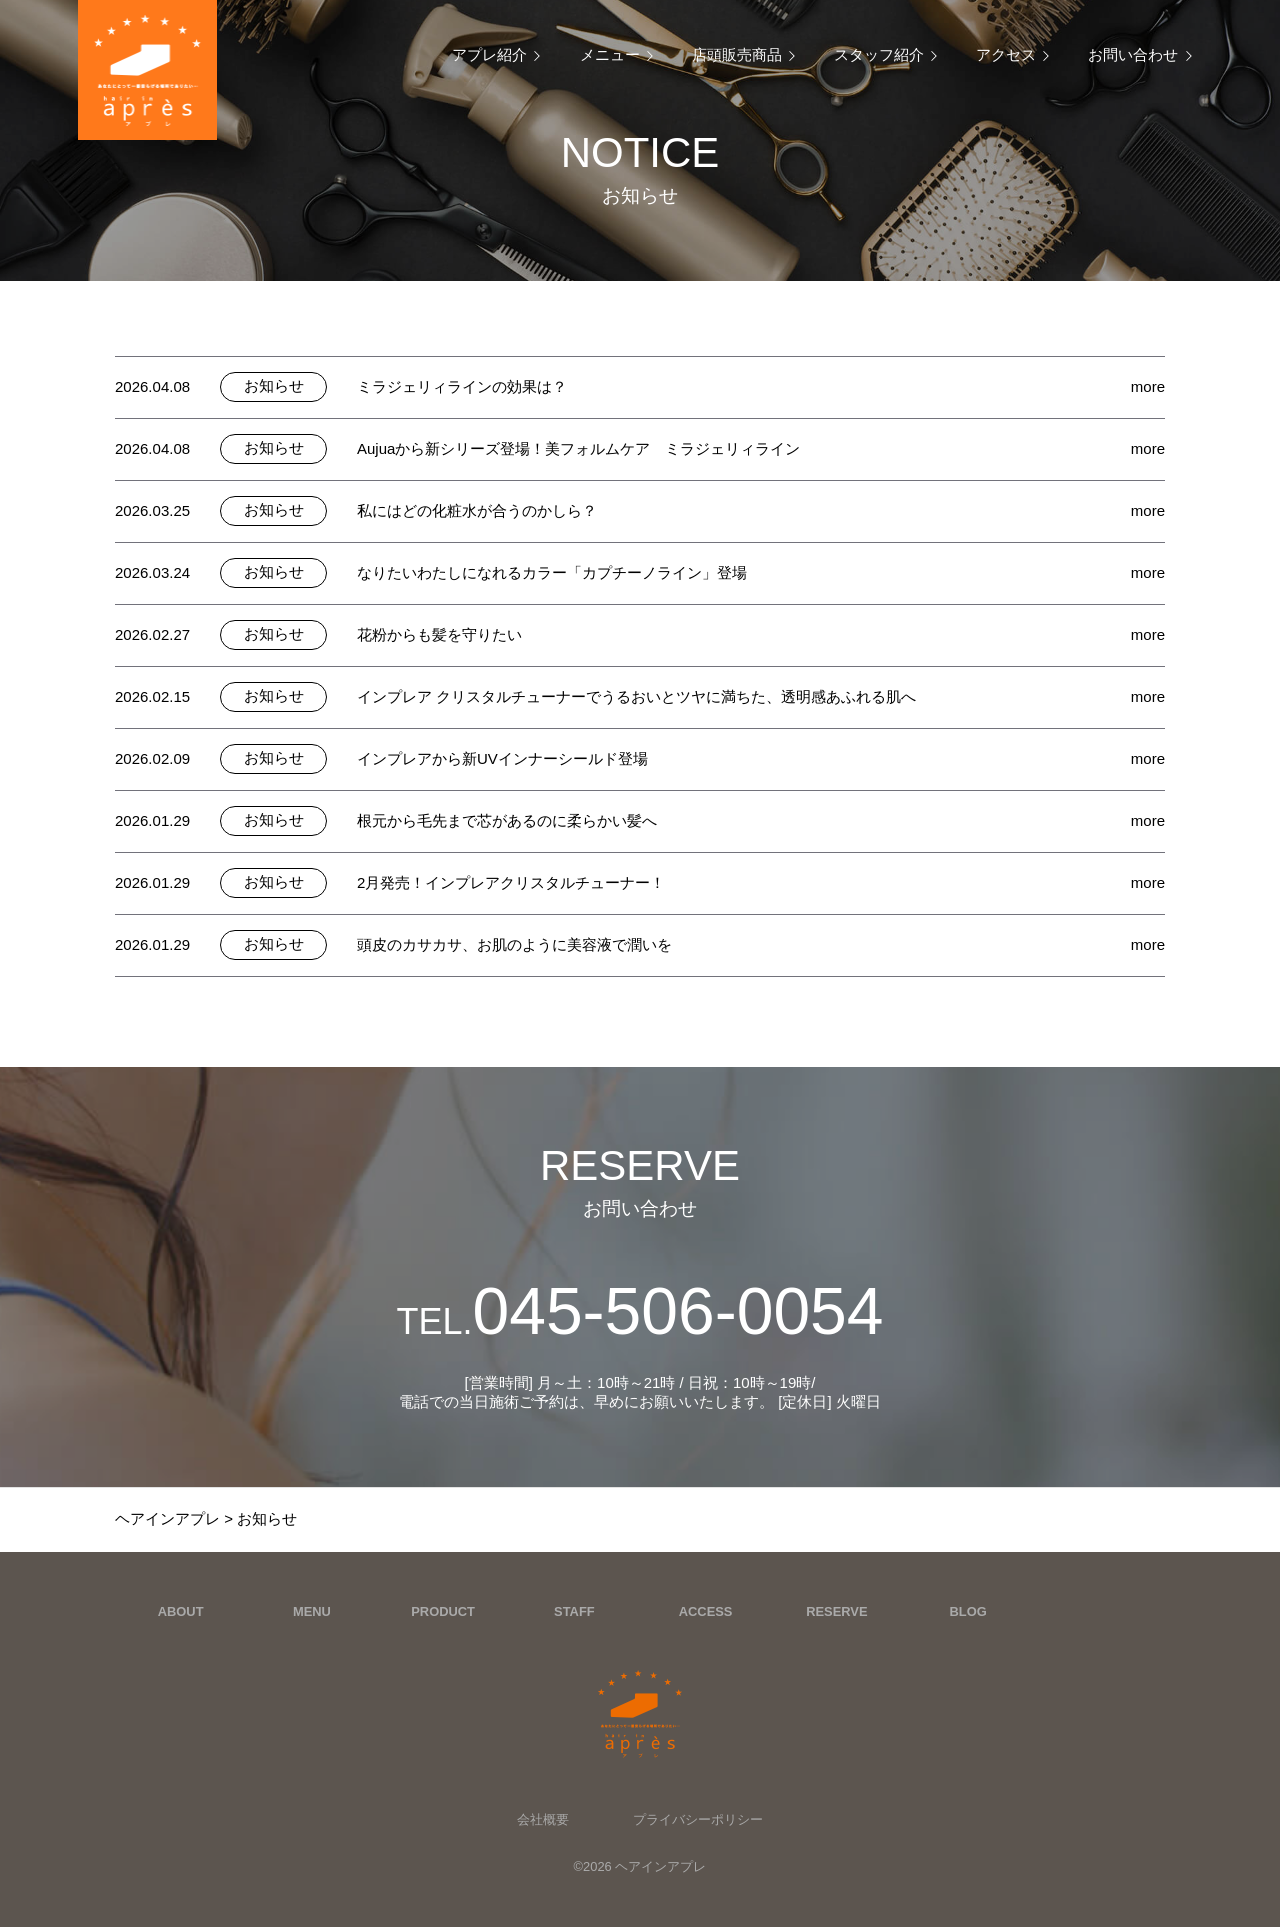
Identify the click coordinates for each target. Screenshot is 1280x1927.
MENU (312, 1611)
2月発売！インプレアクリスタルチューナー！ (511, 882)
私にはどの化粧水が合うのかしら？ (477, 510)
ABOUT (181, 1611)
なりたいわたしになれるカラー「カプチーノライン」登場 (552, 572)
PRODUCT (443, 1611)
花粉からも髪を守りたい (439, 634)
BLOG (968, 1611)
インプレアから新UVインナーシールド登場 (502, 758)
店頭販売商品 (737, 54)
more (1148, 386)
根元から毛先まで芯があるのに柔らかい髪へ (507, 820)
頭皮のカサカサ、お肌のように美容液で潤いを (514, 944)
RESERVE (836, 1611)
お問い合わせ (1133, 54)
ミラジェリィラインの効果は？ (462, 386)
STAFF (574, 1611)
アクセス (1006, 54)
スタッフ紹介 (879, 54)
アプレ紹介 (489, 54)
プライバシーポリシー (698, 1819)
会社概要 (543, 1819)
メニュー (610, 54)
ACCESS (706, 1611)
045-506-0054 (639, 1311)
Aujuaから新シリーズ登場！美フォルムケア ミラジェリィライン (578, 448)
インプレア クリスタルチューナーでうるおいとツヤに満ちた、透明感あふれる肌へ (636, 696)
